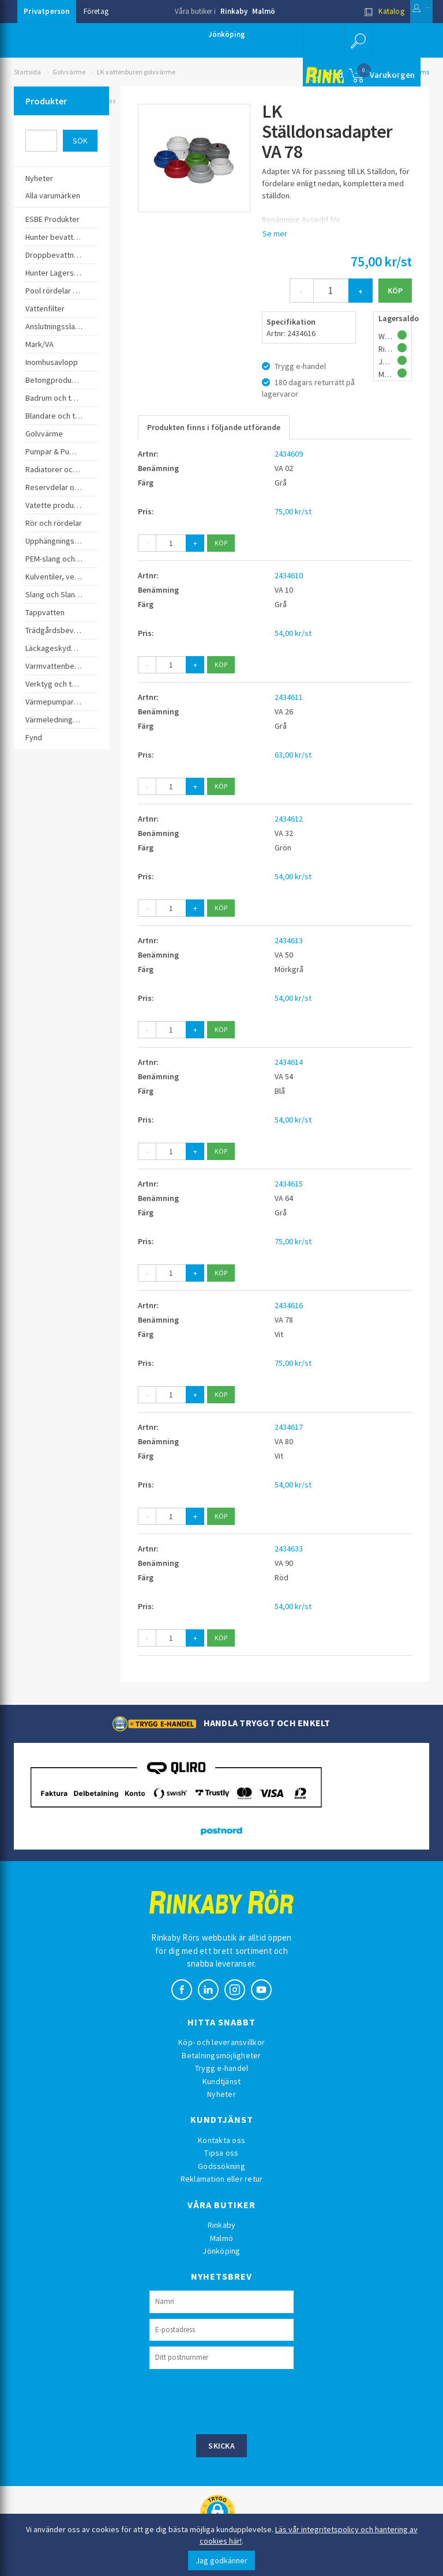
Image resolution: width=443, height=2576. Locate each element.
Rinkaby (233, 11)
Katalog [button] (350, 11)
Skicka (221, 2446)
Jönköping (226, 34)
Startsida (27, 71)
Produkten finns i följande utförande (213, 427)
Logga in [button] (404, 11)
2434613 (289, 940)
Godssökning (221, 2166)
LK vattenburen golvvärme (136, 71)
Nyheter (221, 2094)
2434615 (289, 1183)
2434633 (289, 1548)
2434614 (289, 1062)
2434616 (289, 1305)
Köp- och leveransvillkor (221, 2042)
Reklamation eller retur (222, 2179)
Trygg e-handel (222, 2068)
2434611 (289, 697)
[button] (354, 40)
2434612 (289, 819)
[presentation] (237, 2400)
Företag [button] (96, 11)
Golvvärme (68, 71)
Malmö (263, 11)
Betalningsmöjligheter (221, 2055)
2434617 (289, 1427)
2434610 (289, 575)
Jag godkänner (221, 2560)
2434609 (289, 454)
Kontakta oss (221, 2140)
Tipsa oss (221, 2153)
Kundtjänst (221, 2081)
